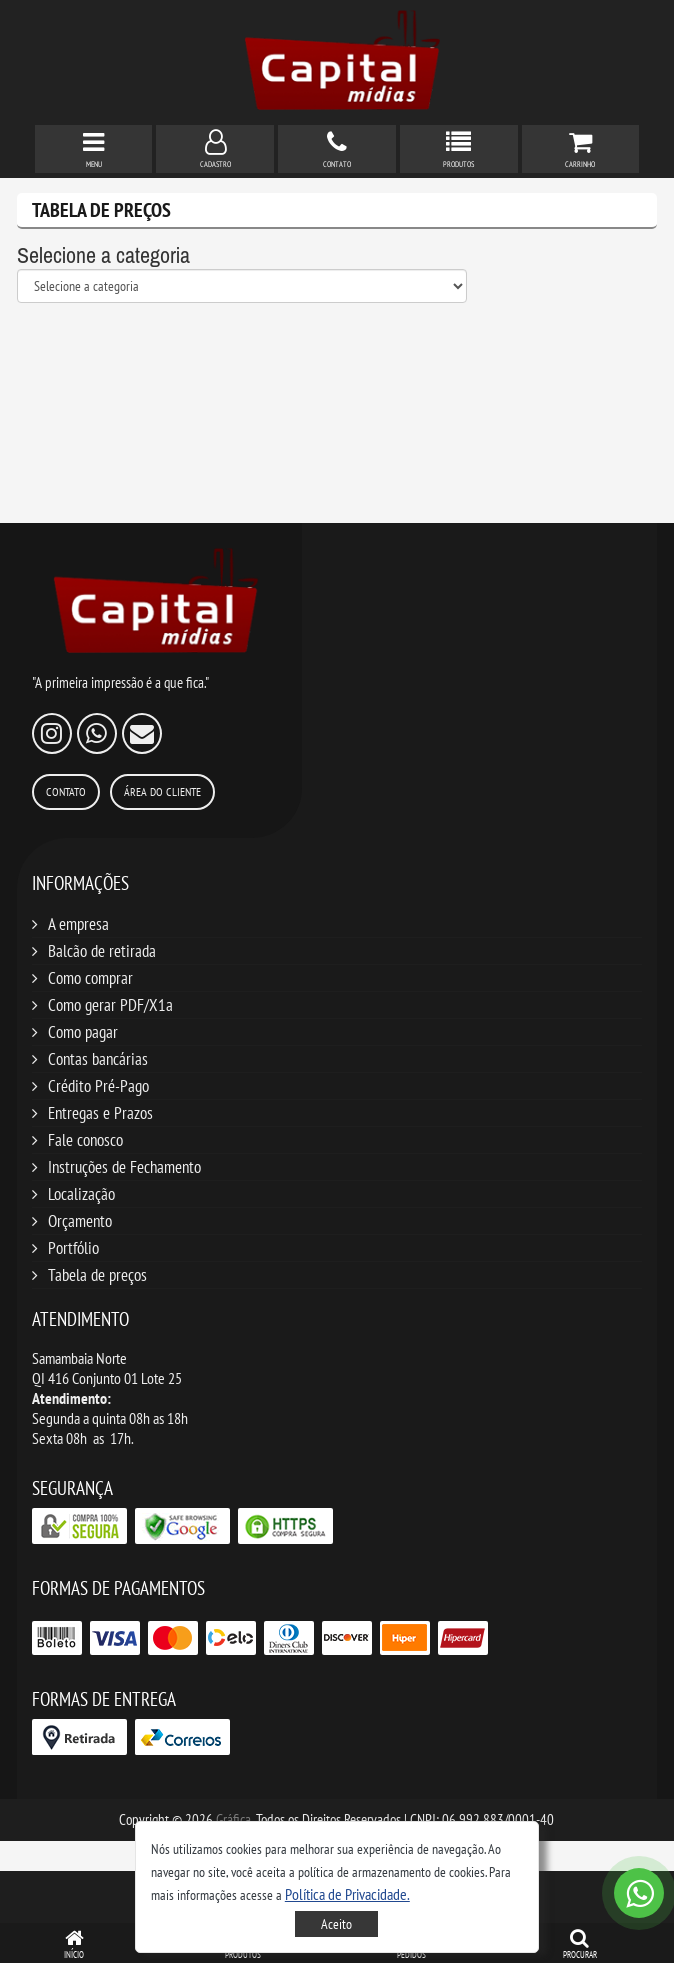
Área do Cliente (162, 791)
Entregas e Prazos (100, 1113)
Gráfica (233, 1819)
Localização (81, 1194)
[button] (347, 1894)
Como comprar (90, 978)
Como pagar (83, 1032)
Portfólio (73, 1248)
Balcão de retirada (102, 951)
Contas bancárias (98, 1059)
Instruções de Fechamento (124, 1167)
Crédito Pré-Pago (98, 1086)
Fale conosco (85, 1140)
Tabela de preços (97, 1275)
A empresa (78, 924)
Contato (66, 791)
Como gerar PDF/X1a (110, 1005)
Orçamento (80, 1221)
